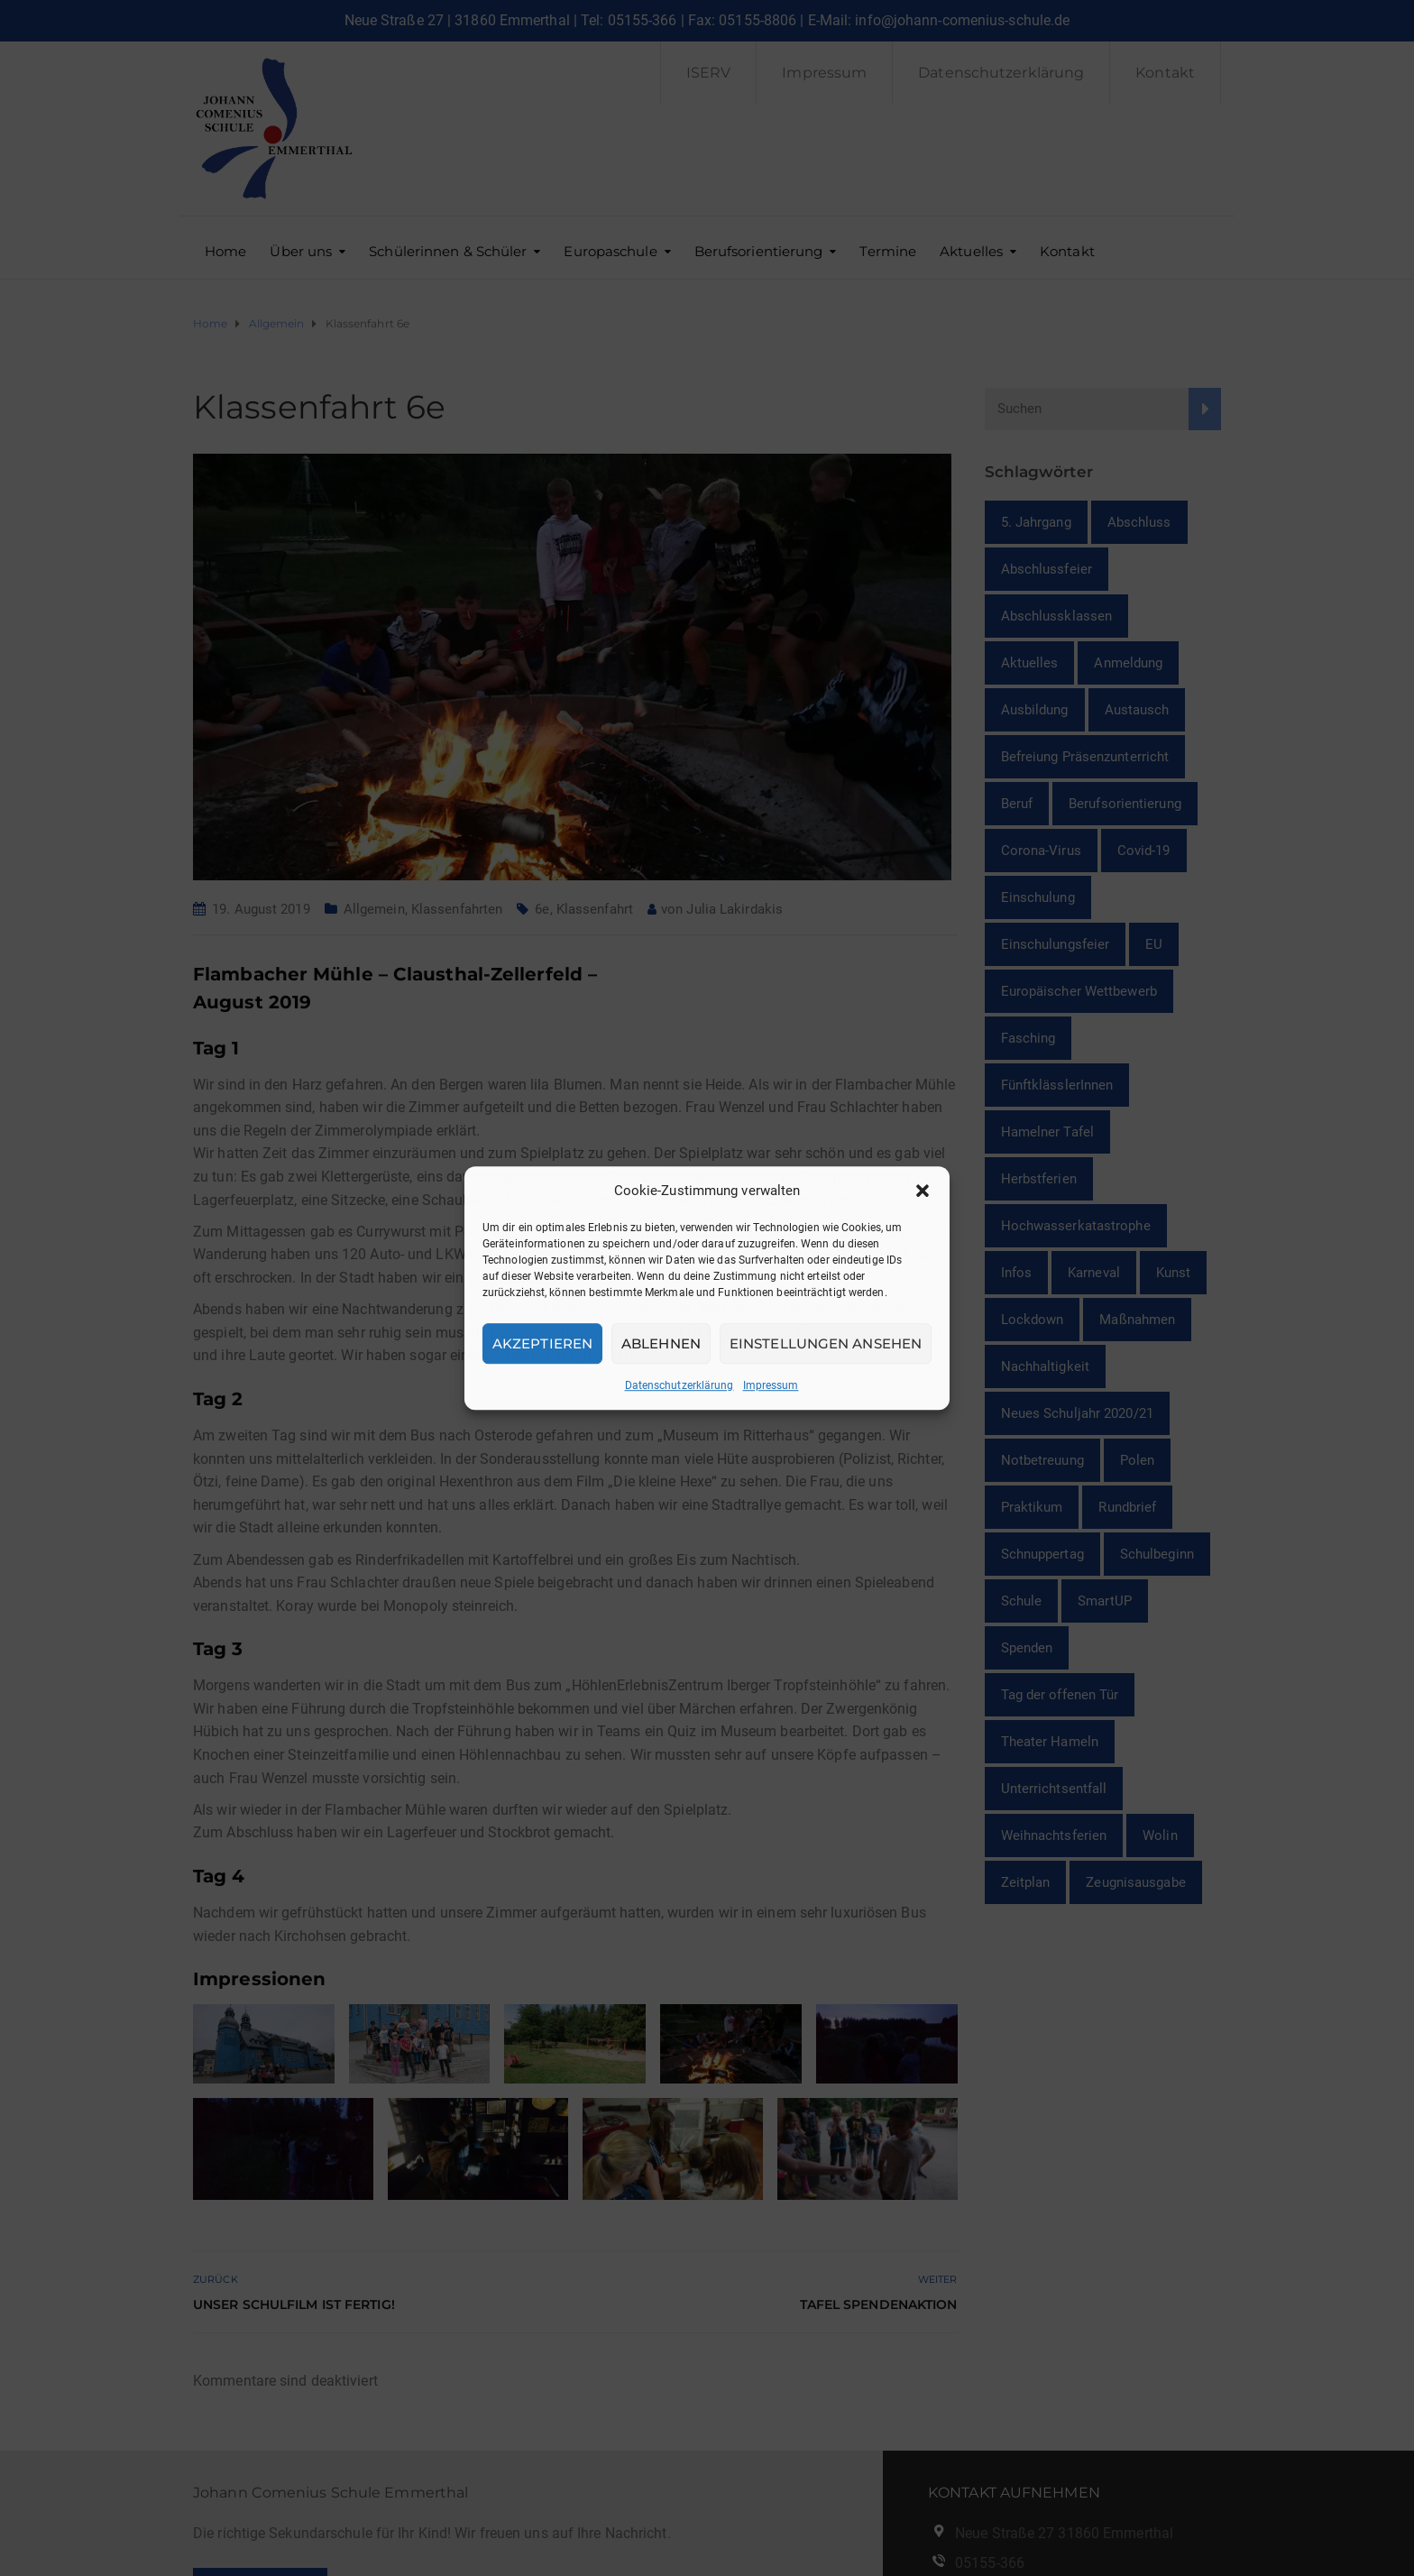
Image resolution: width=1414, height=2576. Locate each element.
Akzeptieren (542, 1343)
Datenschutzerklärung (679, 1385)
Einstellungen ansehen (826, 1343)
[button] (923, 1191)
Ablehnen (661, 1343)
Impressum (771, 1385)
